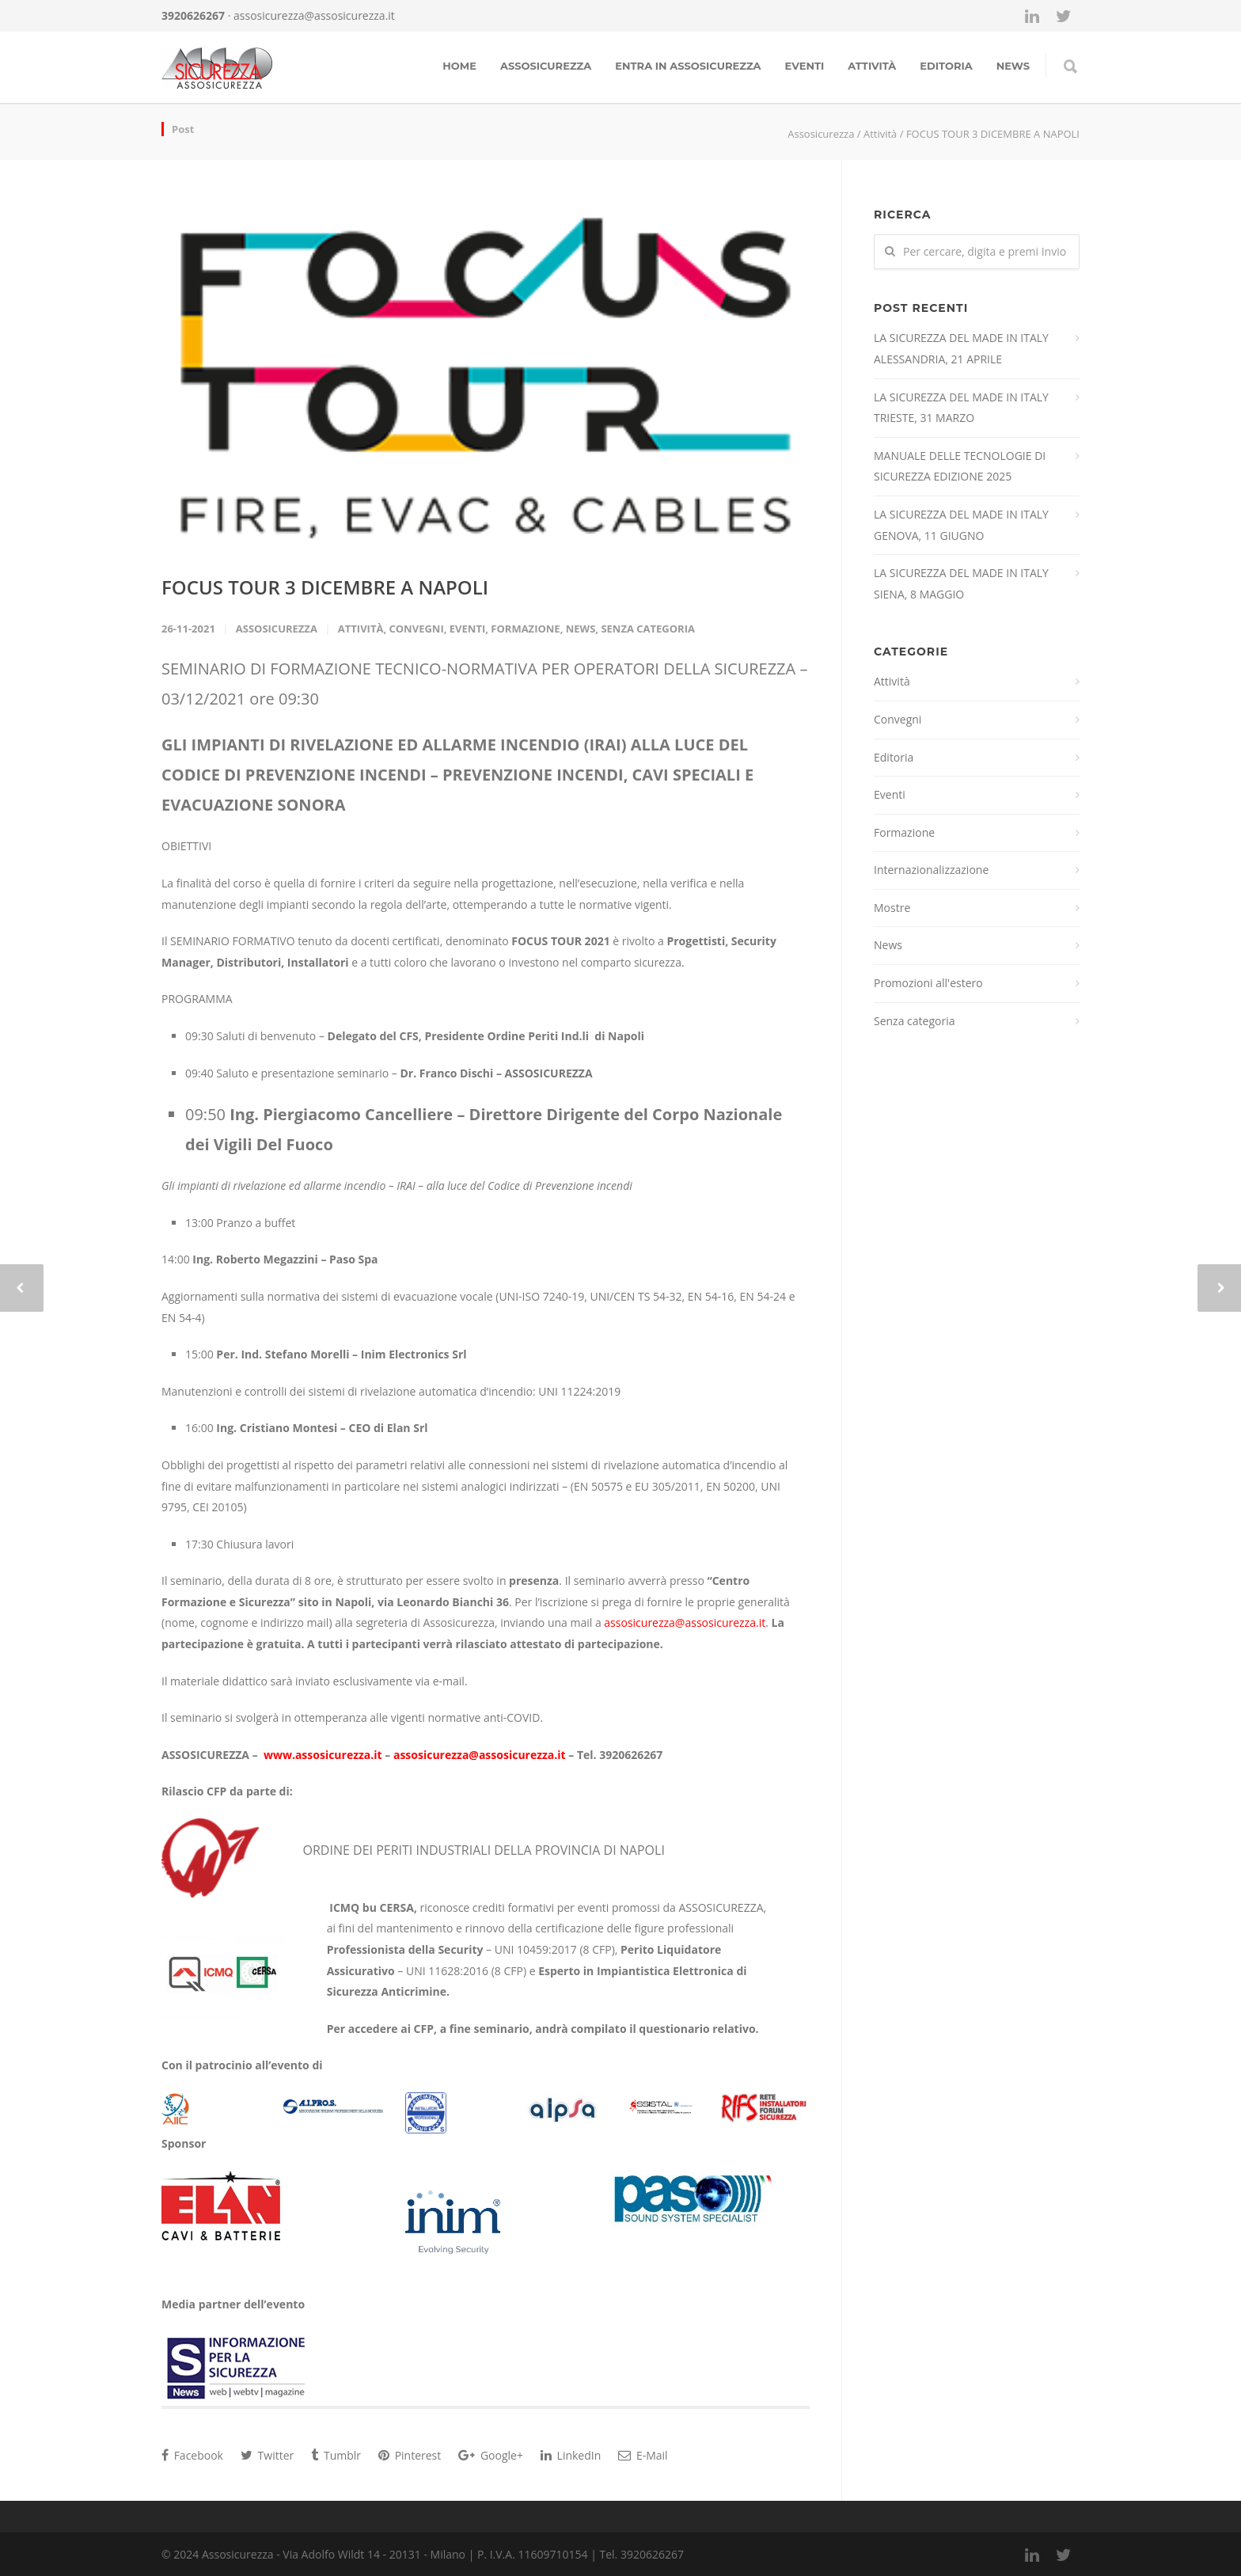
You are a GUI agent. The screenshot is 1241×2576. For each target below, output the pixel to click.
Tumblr (336, 2455)
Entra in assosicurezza (688, 65)
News (581, 628)
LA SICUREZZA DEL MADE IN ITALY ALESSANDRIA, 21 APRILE (961, 348)
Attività (872, 65)
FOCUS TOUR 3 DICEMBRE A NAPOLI (324, 587)
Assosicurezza (545, 65)
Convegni (416, 628)
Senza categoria (648, 628)
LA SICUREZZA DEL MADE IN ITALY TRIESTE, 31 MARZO (961, 407)
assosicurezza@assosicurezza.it (314, 15)
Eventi (805, 65)
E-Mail (642, 2455)
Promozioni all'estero (928, 982)
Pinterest (409, 2455)
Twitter (267, 2455)
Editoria (946, 65)
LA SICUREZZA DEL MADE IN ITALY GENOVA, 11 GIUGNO (961, 525)
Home (459, 65)
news (1013, 65)
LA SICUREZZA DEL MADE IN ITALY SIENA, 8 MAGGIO (961, 583)
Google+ (490, 2455)
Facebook (192, 2455)
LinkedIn (571, 2455)
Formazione (525, 628)
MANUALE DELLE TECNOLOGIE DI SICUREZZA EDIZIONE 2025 (960, 466)
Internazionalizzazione (931, 869)
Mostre (892, 907)
